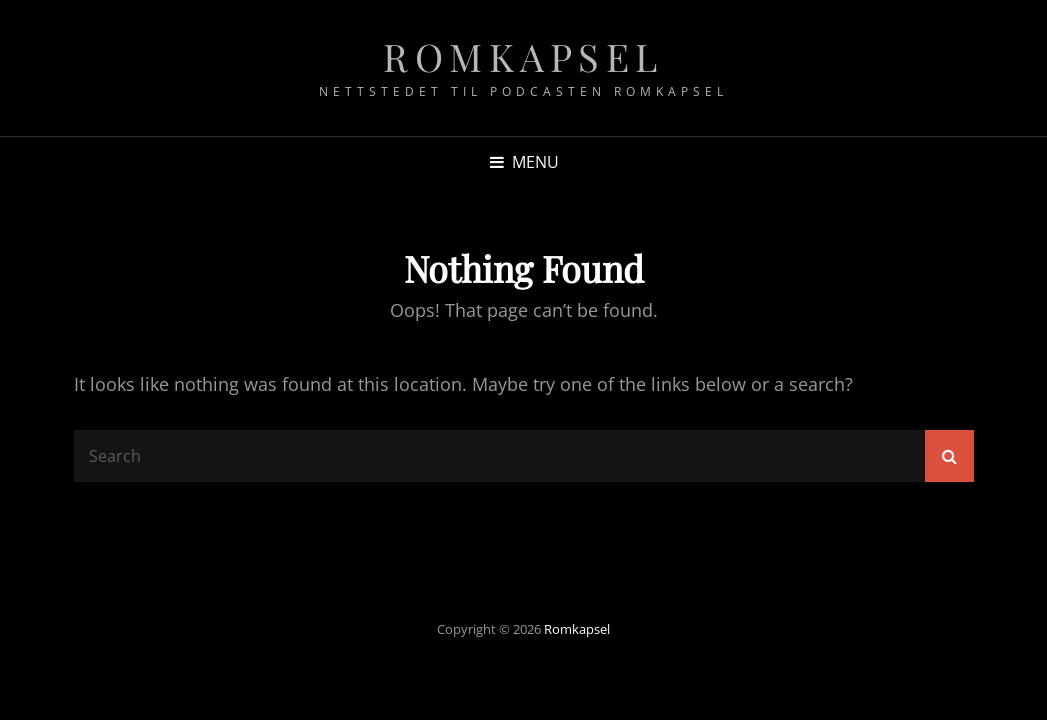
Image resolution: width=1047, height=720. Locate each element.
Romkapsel (523, 56)
